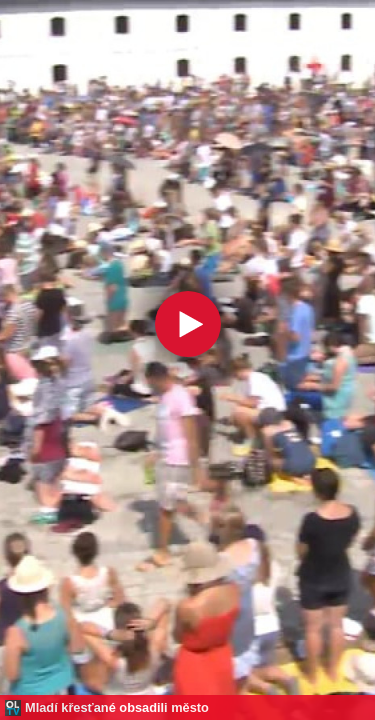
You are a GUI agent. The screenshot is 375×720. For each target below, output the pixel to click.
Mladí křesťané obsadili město (117, 707)
